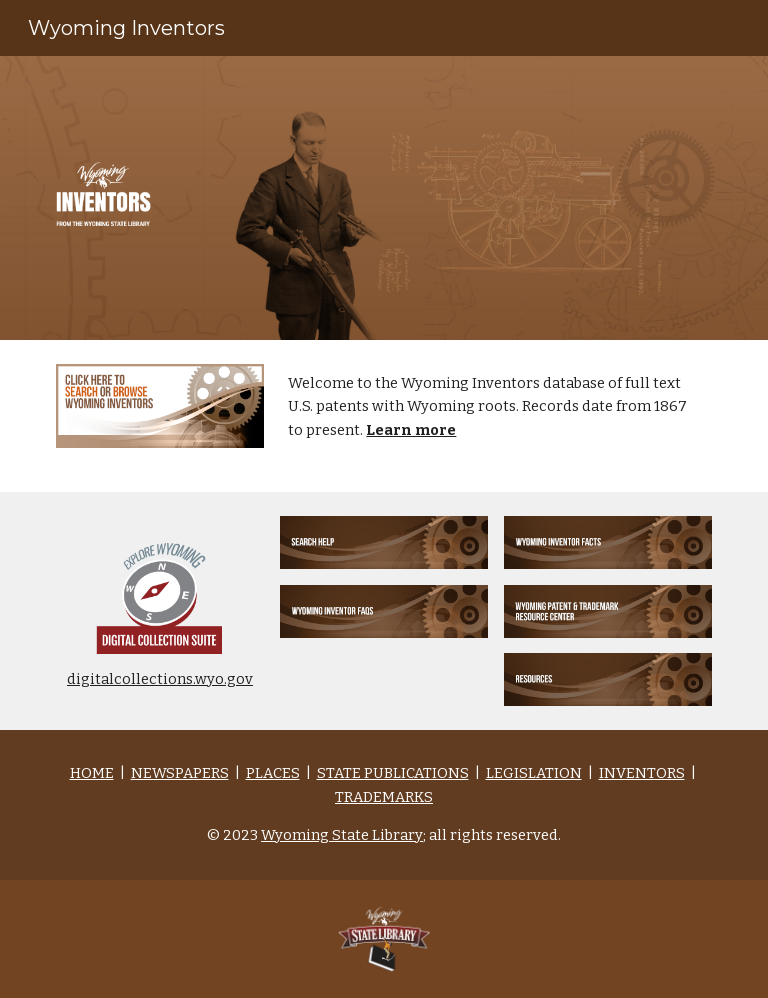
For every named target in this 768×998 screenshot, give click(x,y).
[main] (495, 416)
